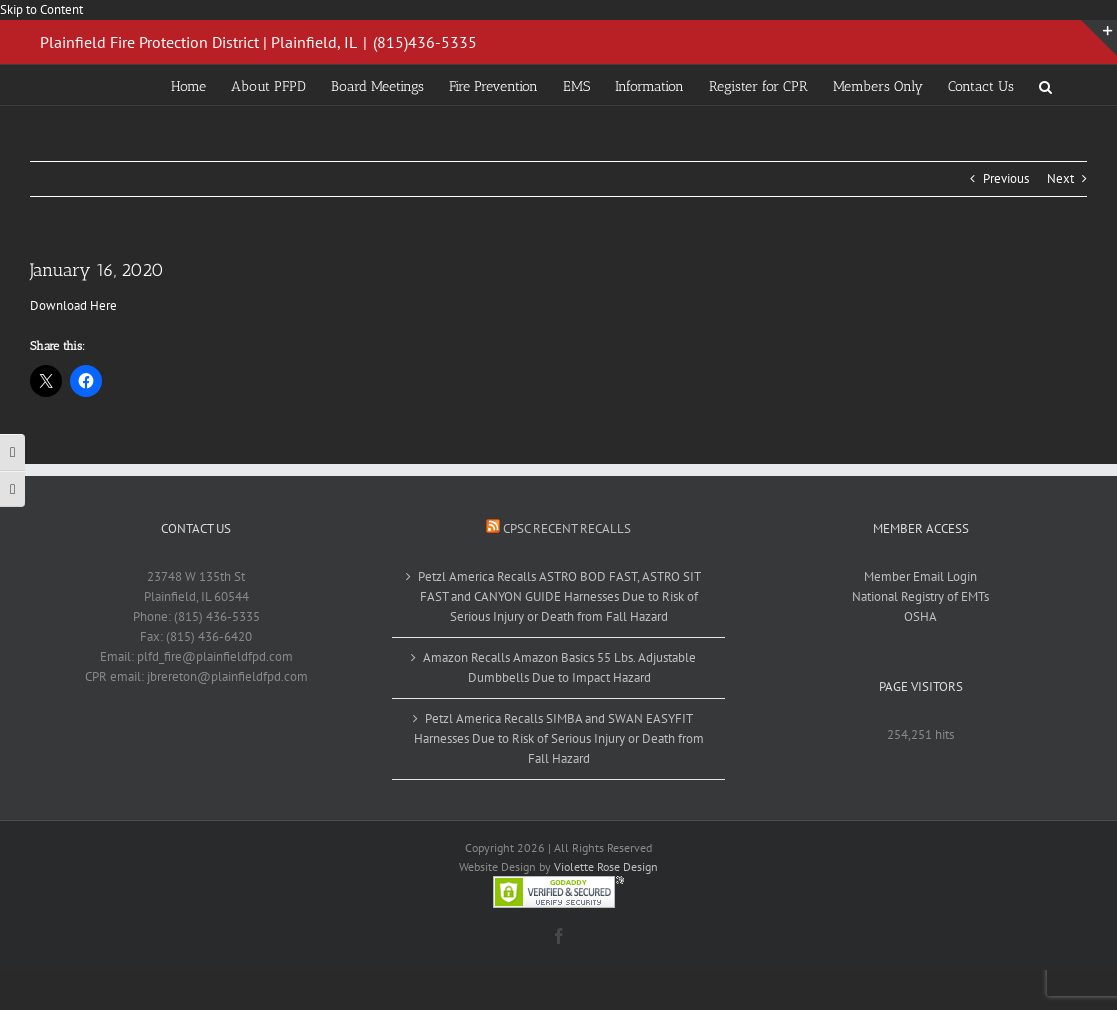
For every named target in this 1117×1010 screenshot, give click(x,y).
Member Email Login (920, 576)
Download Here (73, 305)
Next (1060, 178)
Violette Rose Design (606, 866)
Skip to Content (41, 9)
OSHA (920, 616)
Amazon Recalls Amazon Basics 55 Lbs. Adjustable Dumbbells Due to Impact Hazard (559, 667)
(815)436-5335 (425, 42)
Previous (1006, 178)
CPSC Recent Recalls (567, 528)
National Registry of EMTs (920, 596)
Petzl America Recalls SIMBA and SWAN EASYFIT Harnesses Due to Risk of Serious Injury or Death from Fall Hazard (559, 738)
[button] (1045, 85)
